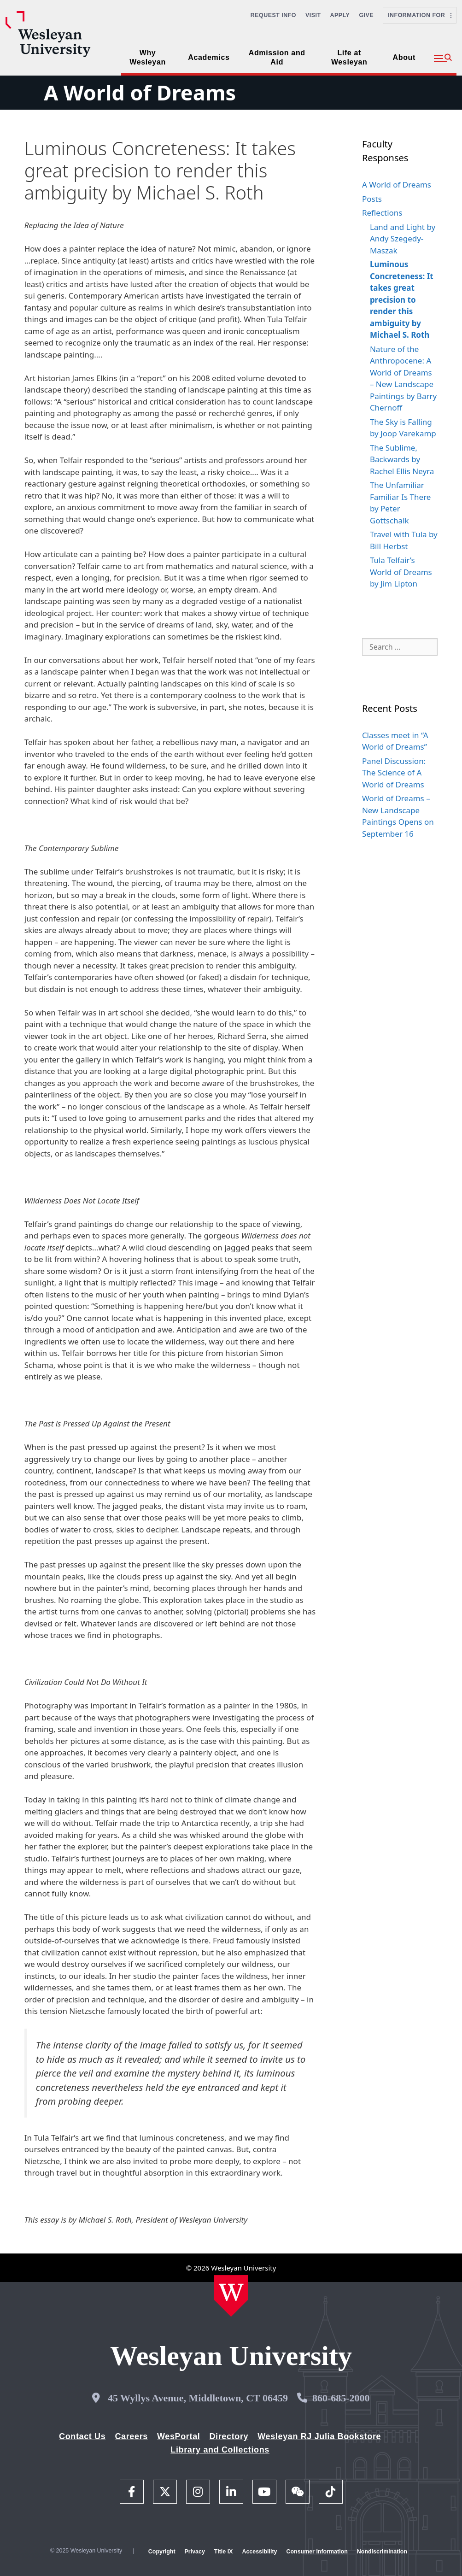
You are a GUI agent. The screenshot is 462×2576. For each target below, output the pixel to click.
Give (366, 15)
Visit (313, 15)
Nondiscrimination (382, 2551)
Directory (228, 2436)
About (404, 57)
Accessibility (259, 2551)
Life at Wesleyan (349, 57)
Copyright (161, 2551)
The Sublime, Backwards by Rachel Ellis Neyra (402, 459)
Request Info (273, 15)
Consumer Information (316, 2551)
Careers (131, 2436)
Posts (372, 199)
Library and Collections (219, 2449)
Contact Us (82, 2436)
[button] (442, 58)
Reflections (382, 212)
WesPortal (178, 2436)
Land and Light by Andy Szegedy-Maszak (402, 239)
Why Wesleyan (147, 57)
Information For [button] (419, 15)
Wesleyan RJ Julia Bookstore (319, 2436)
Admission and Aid (277, 57)
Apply (340, 15)
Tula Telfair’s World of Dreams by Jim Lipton (401, 572)
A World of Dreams (140, 92)
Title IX (223, 2551)
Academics (208, 57)
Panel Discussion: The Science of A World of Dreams (394, 773)
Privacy (195, 2551)
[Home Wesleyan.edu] (231, 2296)
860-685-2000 (341, 2398)
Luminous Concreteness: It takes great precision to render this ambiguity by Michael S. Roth (401, 299)
